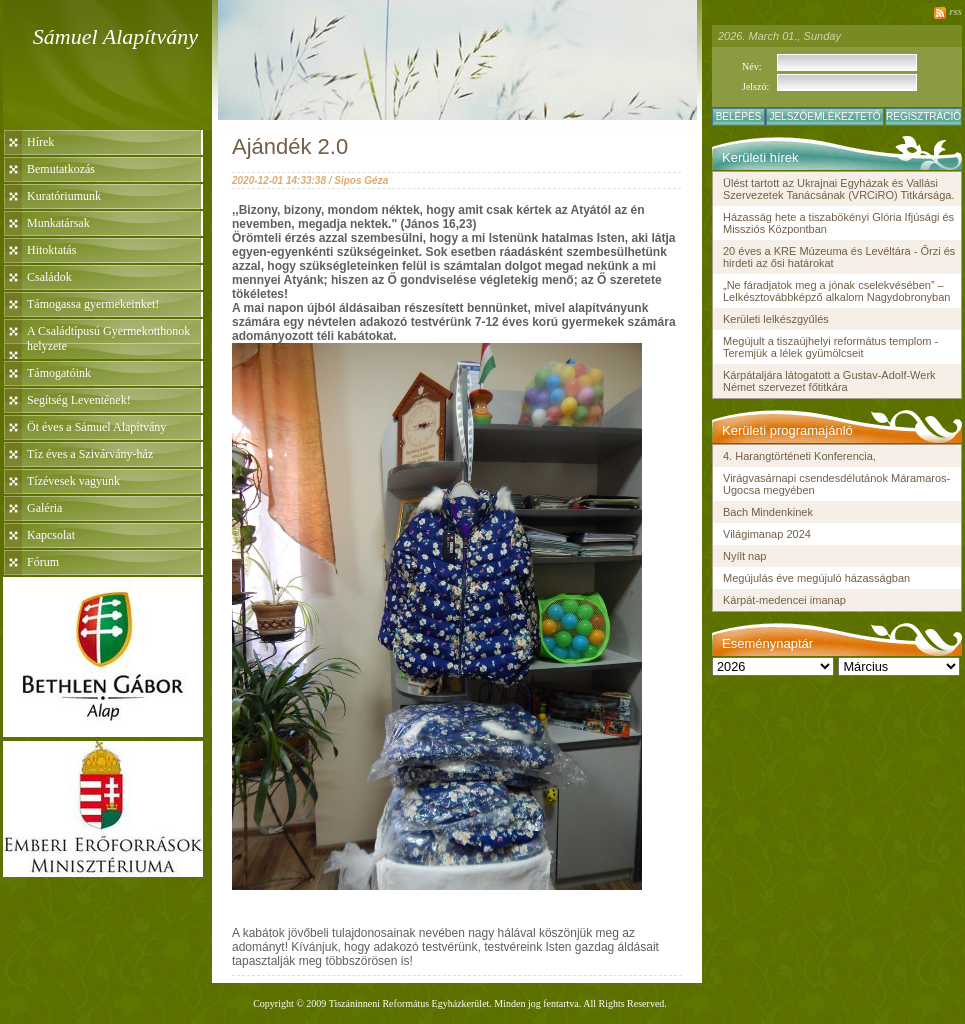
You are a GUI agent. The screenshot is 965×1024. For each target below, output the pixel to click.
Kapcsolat (51, 535)
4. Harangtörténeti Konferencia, (799, 456)
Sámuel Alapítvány (115, 36)
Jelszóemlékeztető (824, 116)
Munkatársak (58, 223)
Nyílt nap (744, 556)
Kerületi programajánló (787, 430)
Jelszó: (755, 86)
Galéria (44, 508)
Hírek (40, 142)
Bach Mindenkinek (768, 512)
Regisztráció (923, 116)
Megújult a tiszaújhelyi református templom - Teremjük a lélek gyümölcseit (830, 347)
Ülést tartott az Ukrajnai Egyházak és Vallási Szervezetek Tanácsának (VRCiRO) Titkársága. (839, 189)
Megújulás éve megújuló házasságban (816, 578)
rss (955, 11)
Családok (49, 277)
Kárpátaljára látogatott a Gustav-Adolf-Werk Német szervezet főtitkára (829, 381)
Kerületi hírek (760, 157)
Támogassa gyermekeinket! (93, 304)
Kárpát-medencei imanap (784, 600)
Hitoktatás (51, 250)
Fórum (43, 562)
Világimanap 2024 (767, 534)
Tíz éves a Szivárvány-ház (90, 454)
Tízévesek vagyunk (73, 481)
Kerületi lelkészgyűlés (776, 319)
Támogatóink (59, 373)
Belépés (739, 116)
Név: (751, 66)
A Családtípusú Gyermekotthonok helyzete (108, 338)
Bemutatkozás (61, 169)
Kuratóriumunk (64, 196)
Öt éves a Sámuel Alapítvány (96, 427)
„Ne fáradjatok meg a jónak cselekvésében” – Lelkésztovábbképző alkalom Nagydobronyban (836, 291)
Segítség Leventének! (79, 400)
